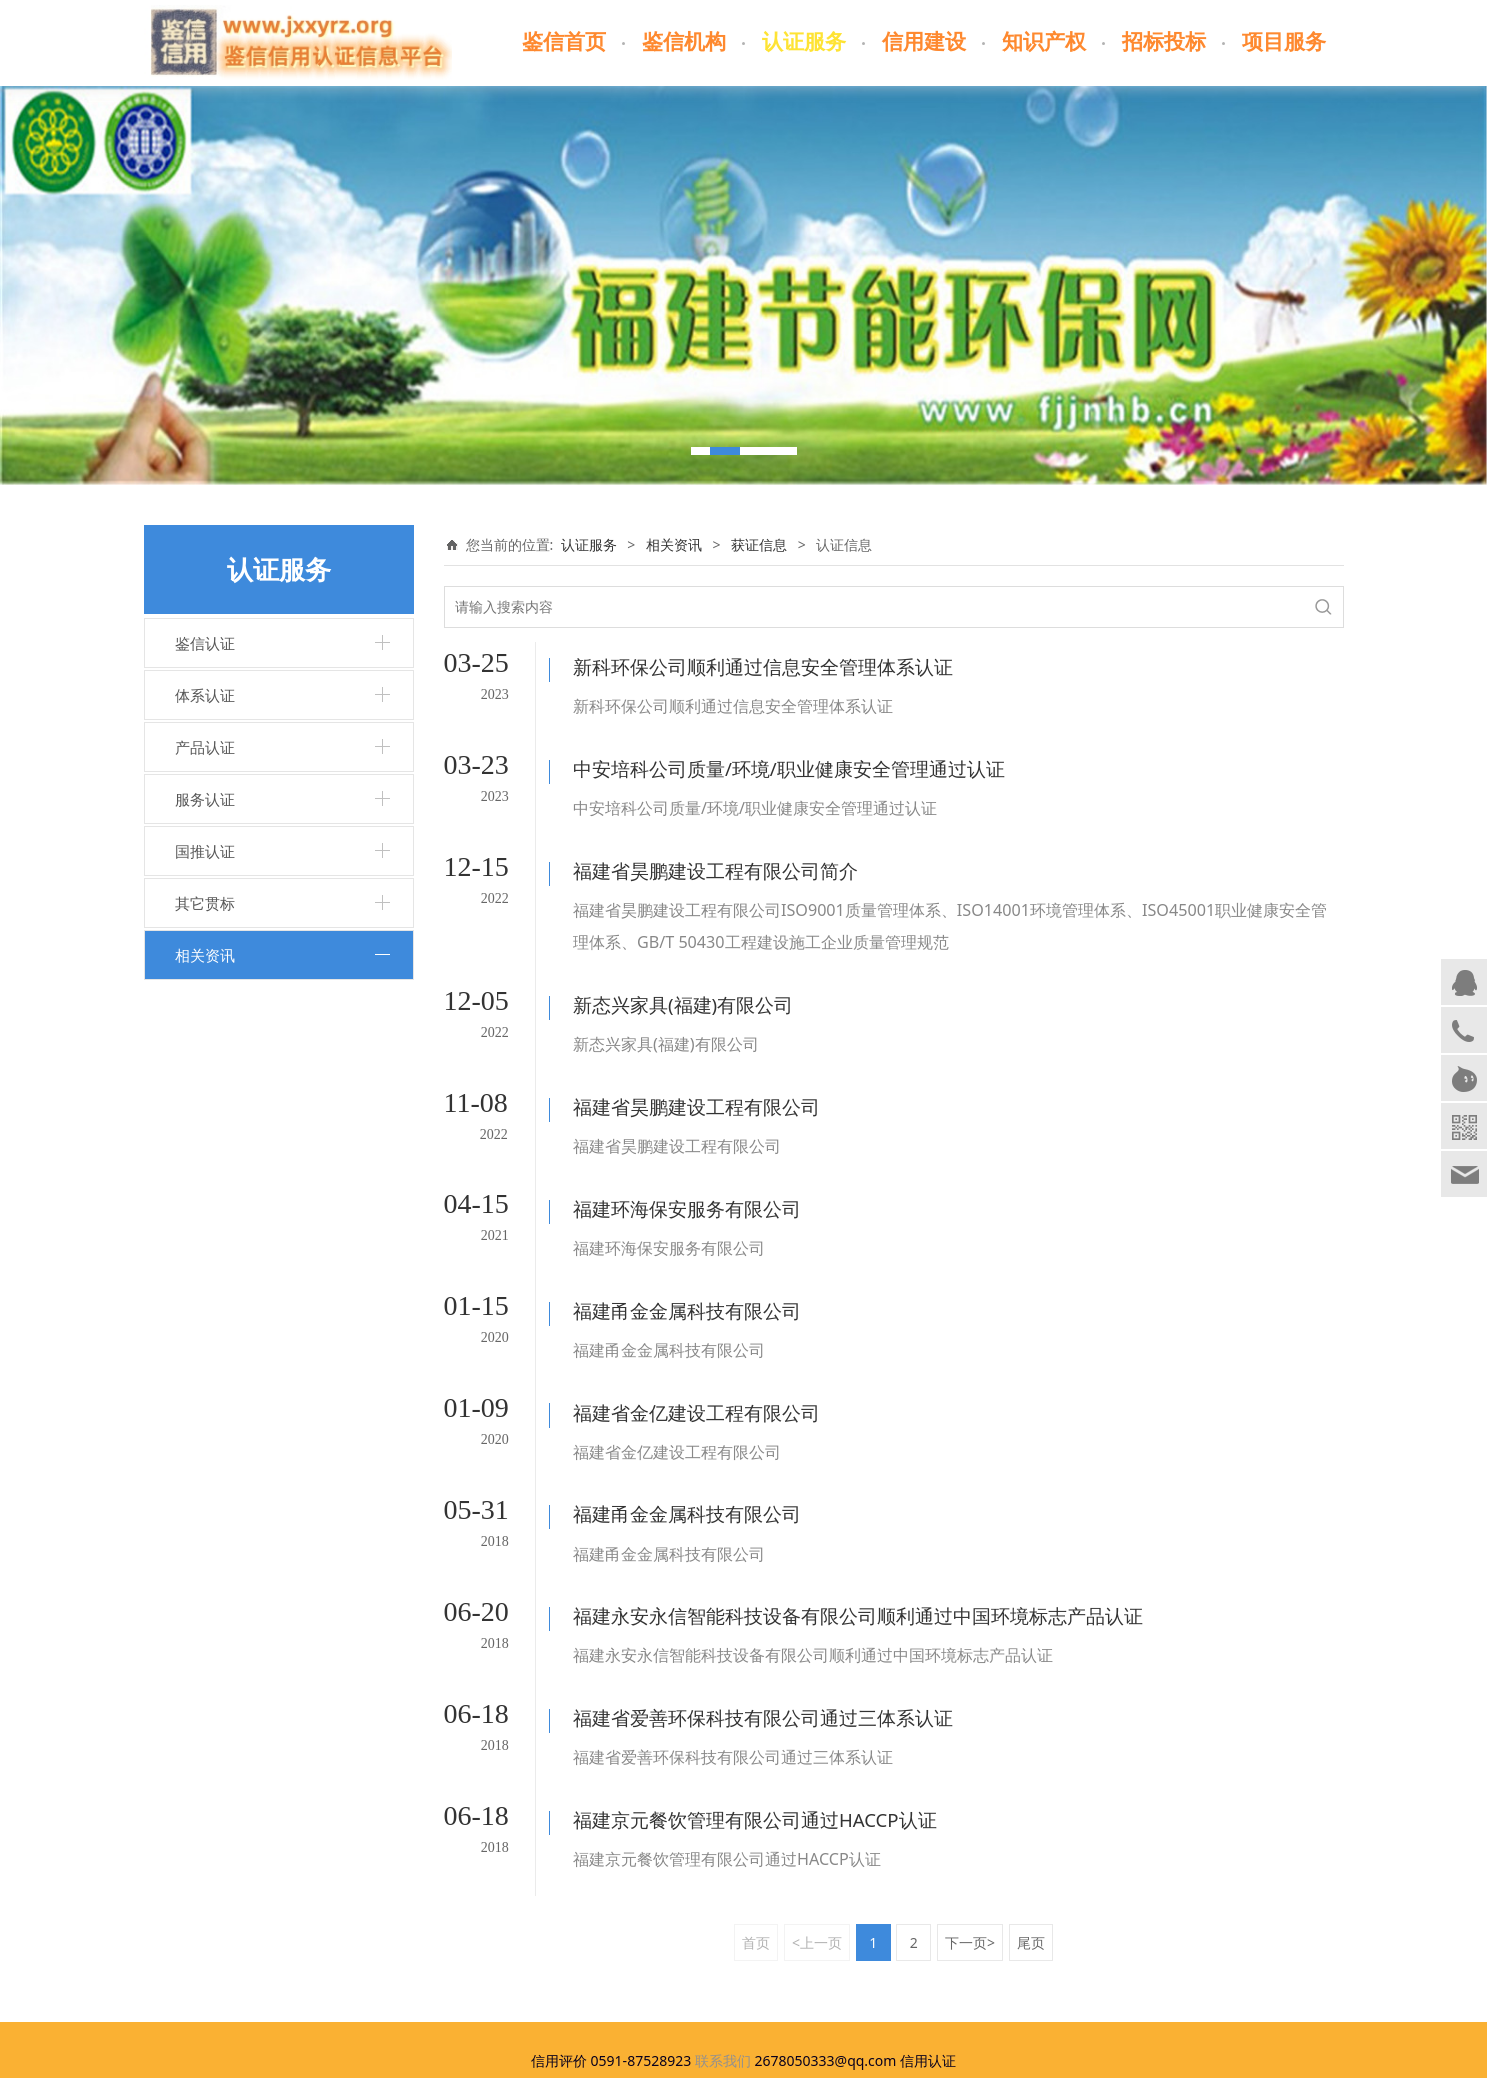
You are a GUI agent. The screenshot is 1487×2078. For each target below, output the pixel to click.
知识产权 (1044, 42)
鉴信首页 (564, 42)
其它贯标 (205, 903)
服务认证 (205, 799)
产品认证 (205, 747)
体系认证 (205, 695)
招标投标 (1164, 42)
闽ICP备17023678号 (978, 1950)
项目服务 (1284, 42)
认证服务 (804, 42)
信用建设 (924, 42)
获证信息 (759, 544)
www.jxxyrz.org (639, 1950)
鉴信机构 (684, 42)
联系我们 (723, 1926)
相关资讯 (205, 955)
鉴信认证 (205, 643)
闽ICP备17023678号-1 (743, 2056)
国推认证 (205, 851)
